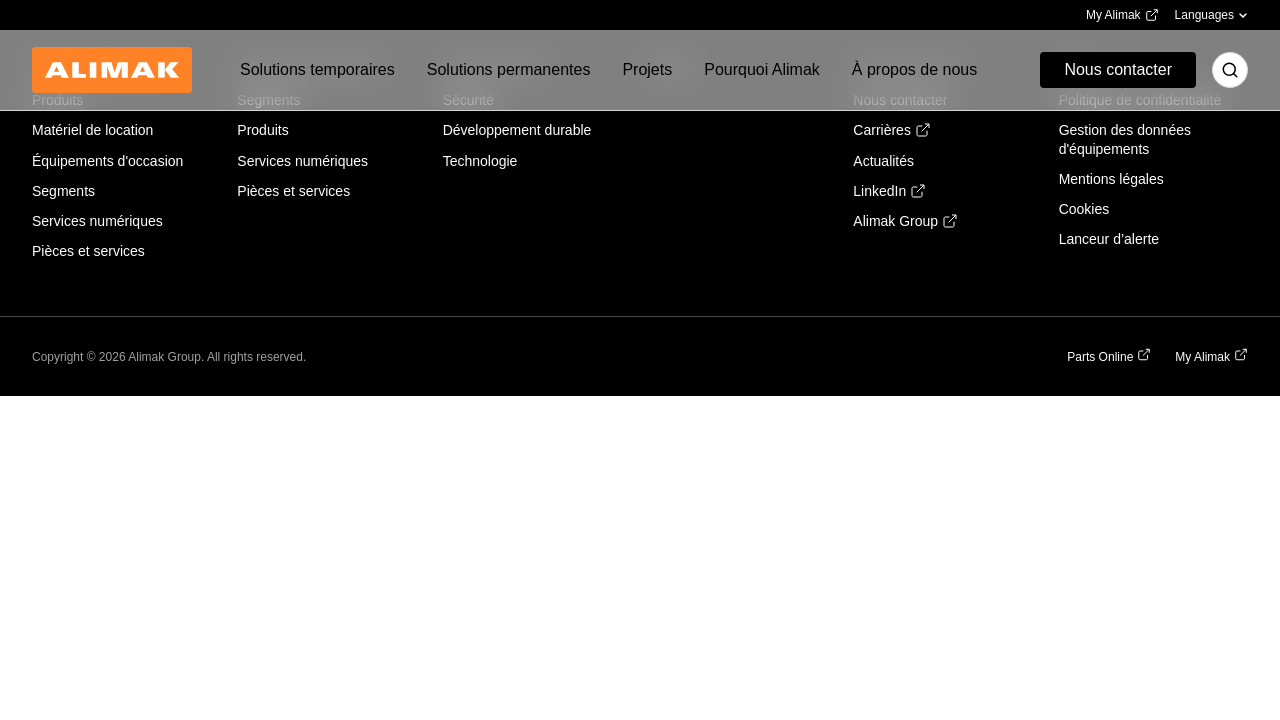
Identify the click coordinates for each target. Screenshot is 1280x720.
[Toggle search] (1230, 70)
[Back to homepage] (112, 70)
